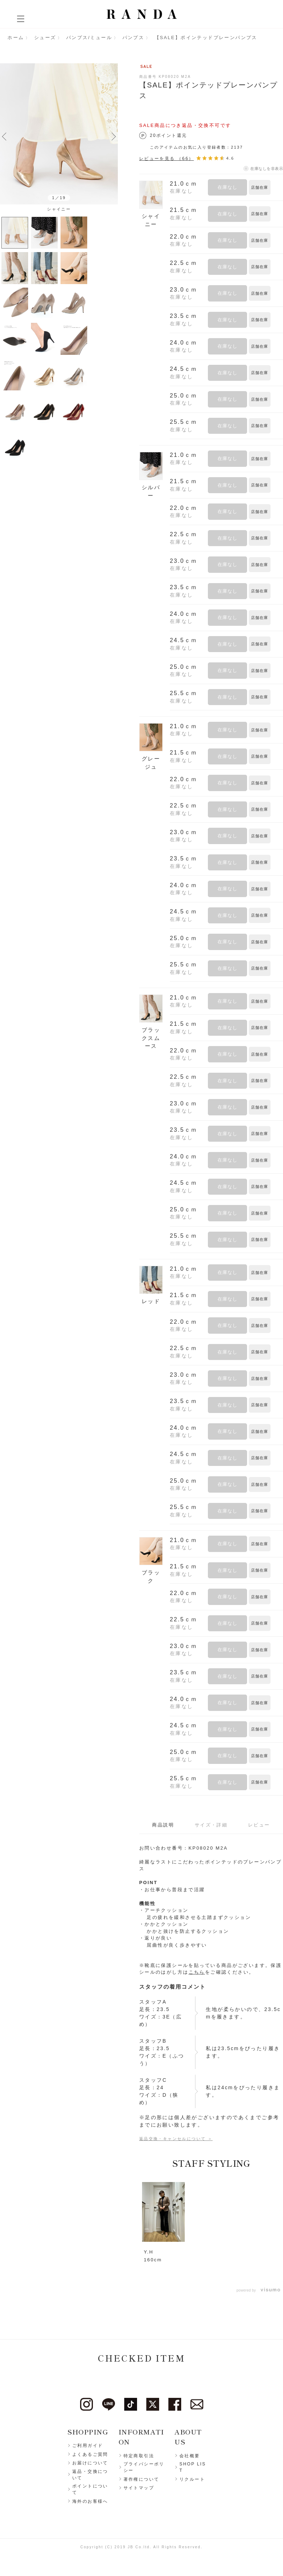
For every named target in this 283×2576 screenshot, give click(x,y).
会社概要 (189, 2455)
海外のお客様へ (90, 2501)
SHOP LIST (192, 2467)
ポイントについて (90, 2489)
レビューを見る (166, 158)
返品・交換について (90, 2474)
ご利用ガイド (87, 2445)
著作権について (141, 2479)
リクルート (192, 2479)
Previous (4, 136)
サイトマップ (139, 2488)
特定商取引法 (139, 2455)
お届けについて (90, 2463)
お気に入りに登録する (278, 187)
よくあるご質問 (90, 2454)
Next (113, 136)
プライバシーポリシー (144, 2467)
